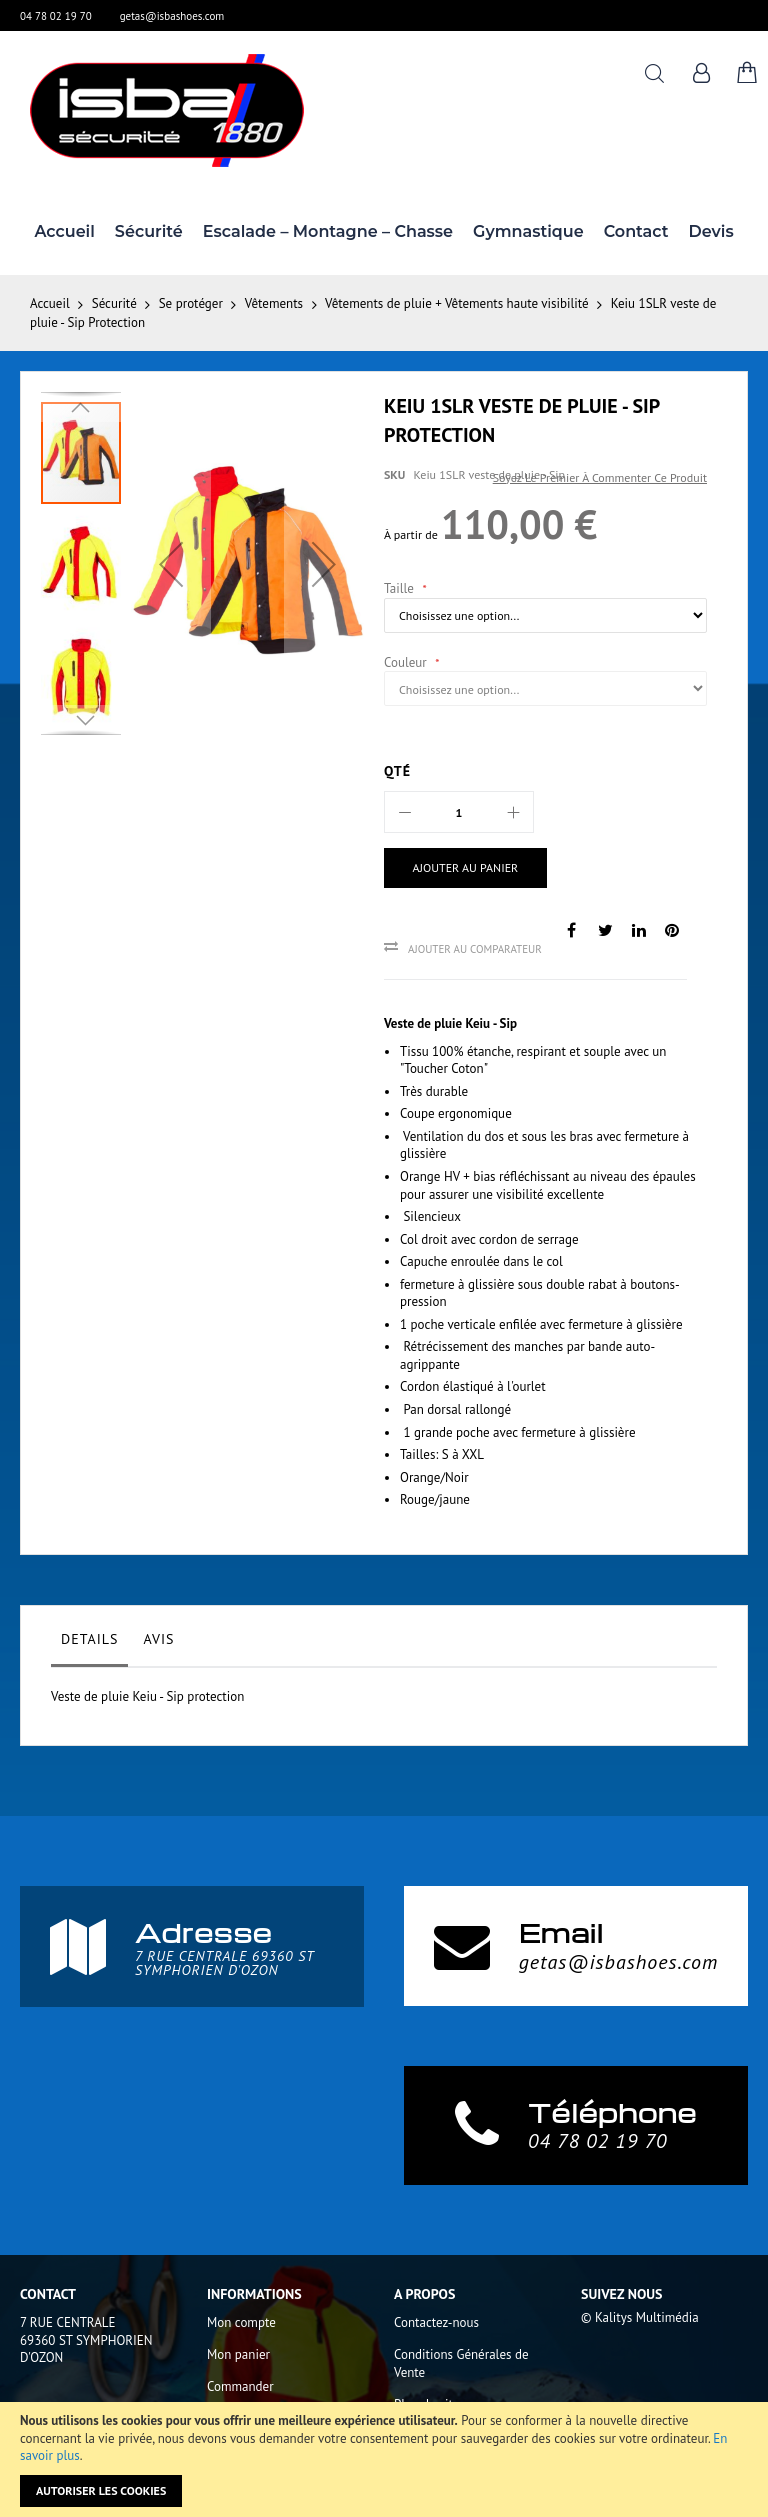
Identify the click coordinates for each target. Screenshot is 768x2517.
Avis (158, 1639)
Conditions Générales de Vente (461, 2363)
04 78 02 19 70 (56, 16)
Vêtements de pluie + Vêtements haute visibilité (457, 303)
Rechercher (654, 73)
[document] (384, 2459)
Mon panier (238, 2354)
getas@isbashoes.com (172, 16)
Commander (240, 2386)
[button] (171, 563)
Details (89, 1639)
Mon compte (241, 2322)
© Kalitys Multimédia (640, 2317)
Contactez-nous (436, 2322)
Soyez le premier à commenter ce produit (600, 477)
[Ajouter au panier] (457, 868)
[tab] (89, 1644)
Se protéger (191, 303)
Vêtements (274, 303)
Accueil (50, 303)
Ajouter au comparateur (475, 949)
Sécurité (114, 303)
